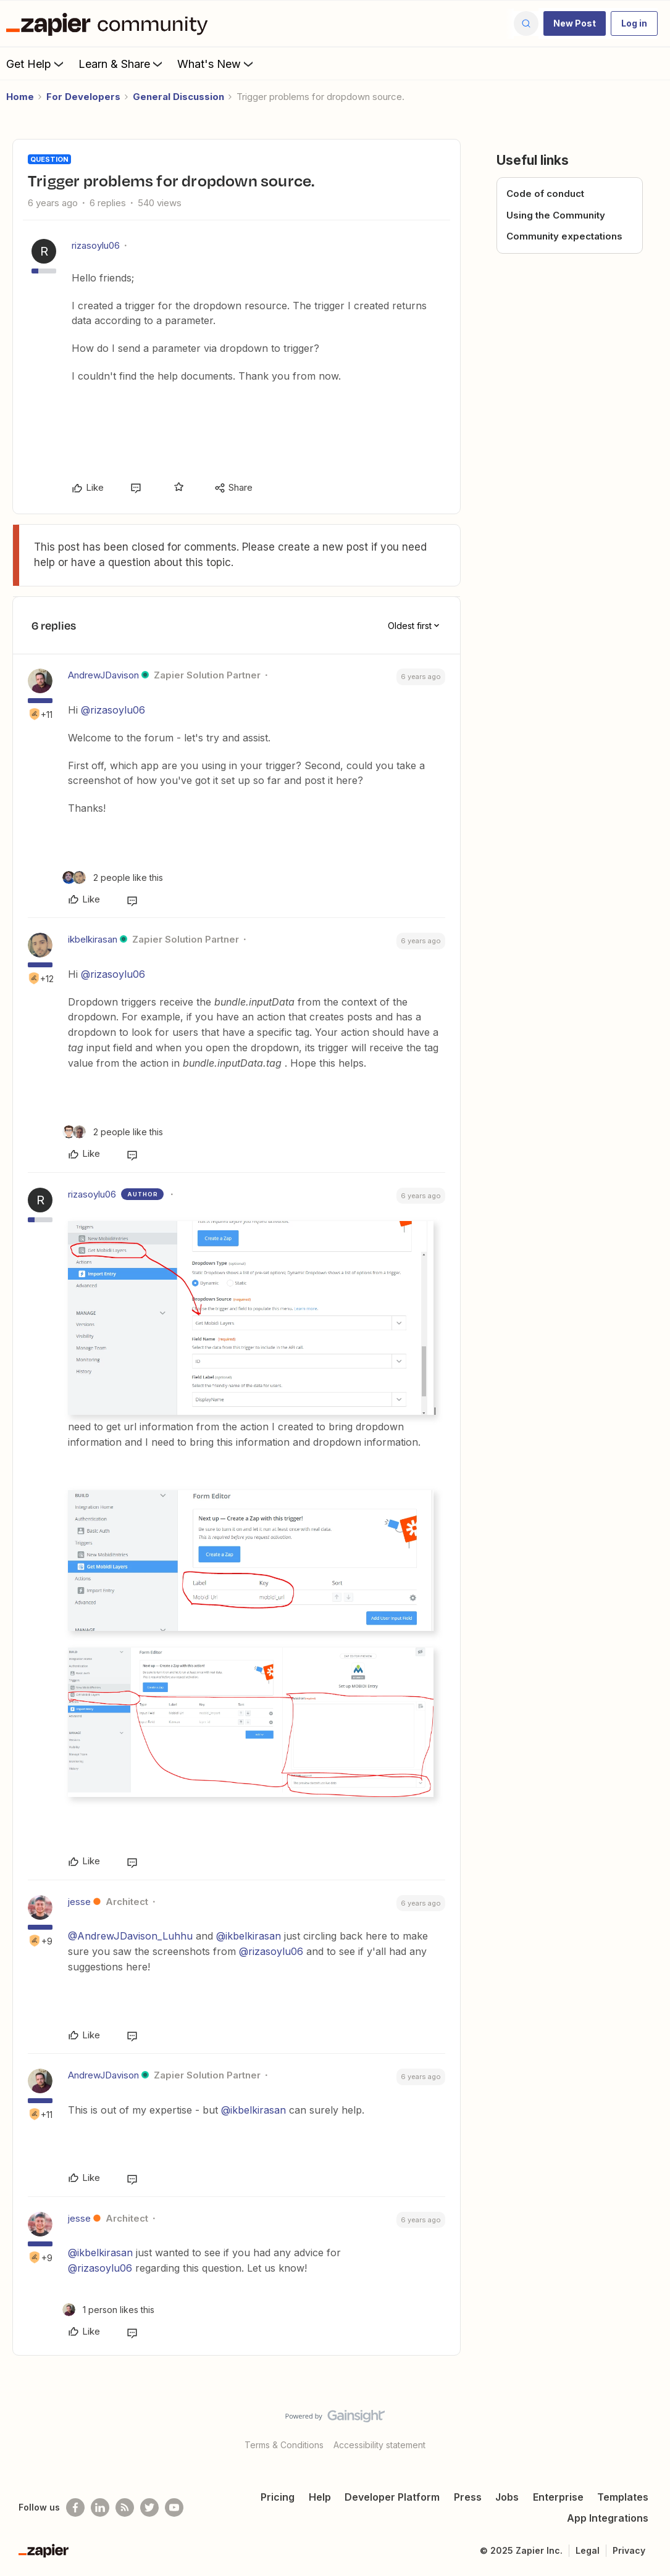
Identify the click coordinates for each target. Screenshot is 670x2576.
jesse (79, 1901)
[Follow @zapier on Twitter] (149, 2507)
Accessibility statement (379, 2445)
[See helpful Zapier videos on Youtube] (174, 2507)
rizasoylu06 (96, 245)
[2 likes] (112, 877)
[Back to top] (645, 2426)
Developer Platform (392, 2497)
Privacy (629, 2550)
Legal (588, 2550)
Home (20, 96)
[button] (574, 23)
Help (320, 2497)
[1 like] (108, 2309)
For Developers (83, 96)
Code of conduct (545, 193)
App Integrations (607, 2518)
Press (468, 2497)
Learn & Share (121, 63)
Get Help (36, 63)
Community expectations (564, 236)
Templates (622, 2497)
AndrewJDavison (103, 675)
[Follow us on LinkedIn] (100, 2507)
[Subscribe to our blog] (124, 2507)
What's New (216, 63)
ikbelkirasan (92, 939)
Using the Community (555, 215)
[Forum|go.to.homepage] (110, 23)
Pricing (278, 2497)
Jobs (507, 2497)
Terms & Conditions (284, 2445)
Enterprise (558, 2497)
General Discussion (178, 96)
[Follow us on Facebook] (75, 2507)
